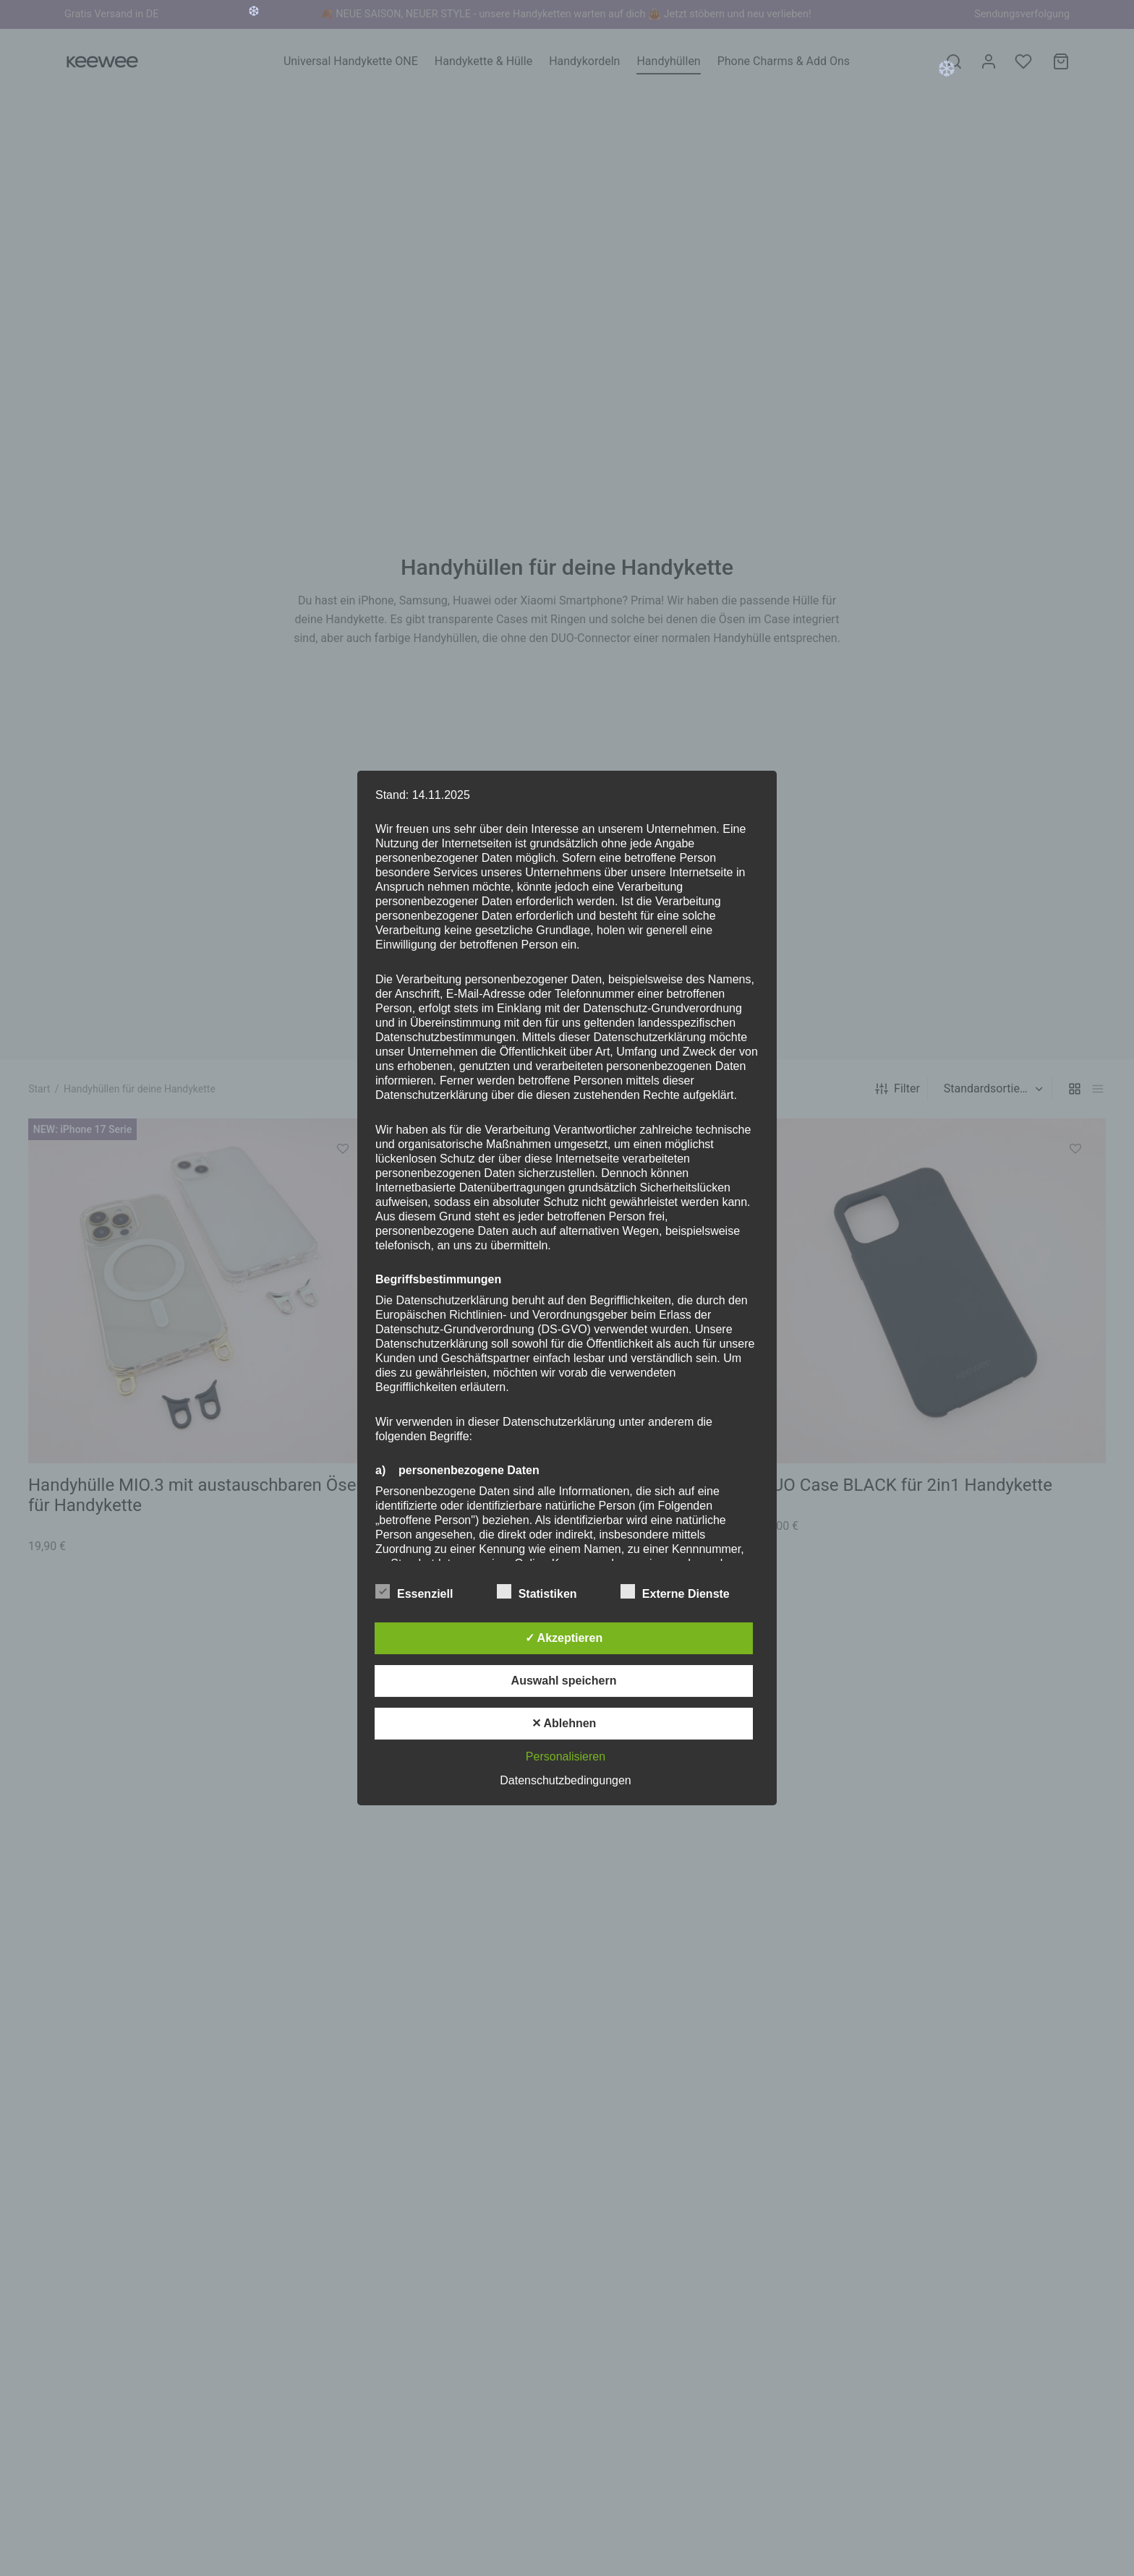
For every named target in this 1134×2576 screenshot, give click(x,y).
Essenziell (423, 1591)
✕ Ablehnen (564, 1723)
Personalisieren (565, 1756)
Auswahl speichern (564, 1680)
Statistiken (545, 1591)
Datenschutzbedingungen (565, 1780)
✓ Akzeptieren (564, 1638)
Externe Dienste (684, 1591)
